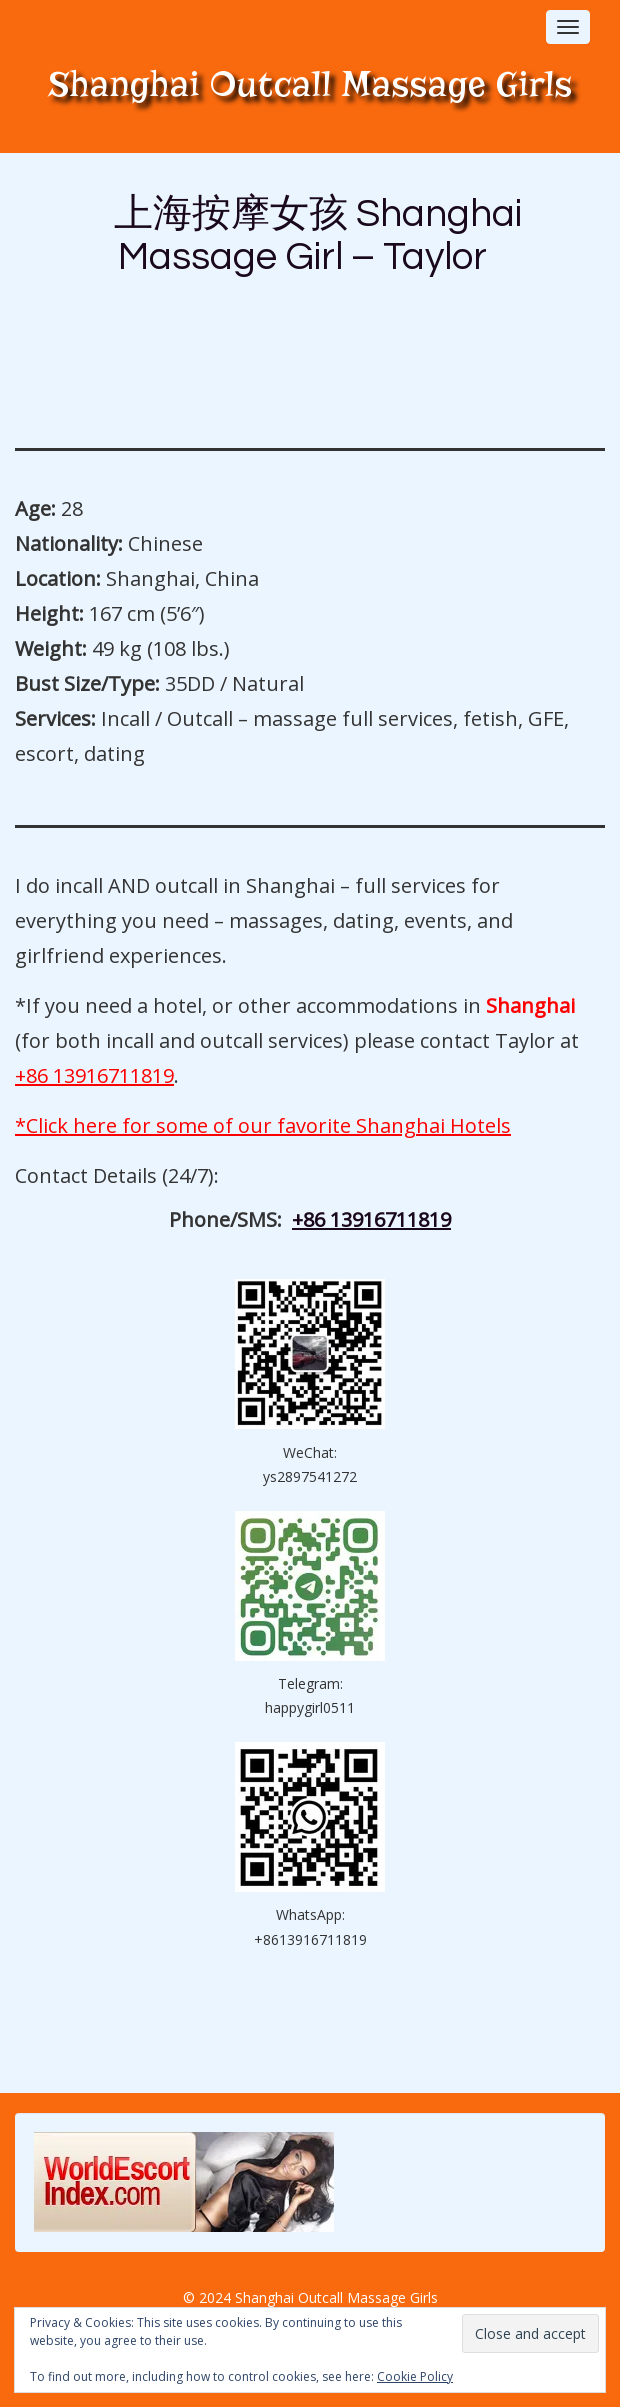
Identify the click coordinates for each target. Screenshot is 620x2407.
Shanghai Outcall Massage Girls (310, 84)
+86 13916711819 (94, 1075)
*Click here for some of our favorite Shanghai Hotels (263, 1125)
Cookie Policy (415, 2376)
